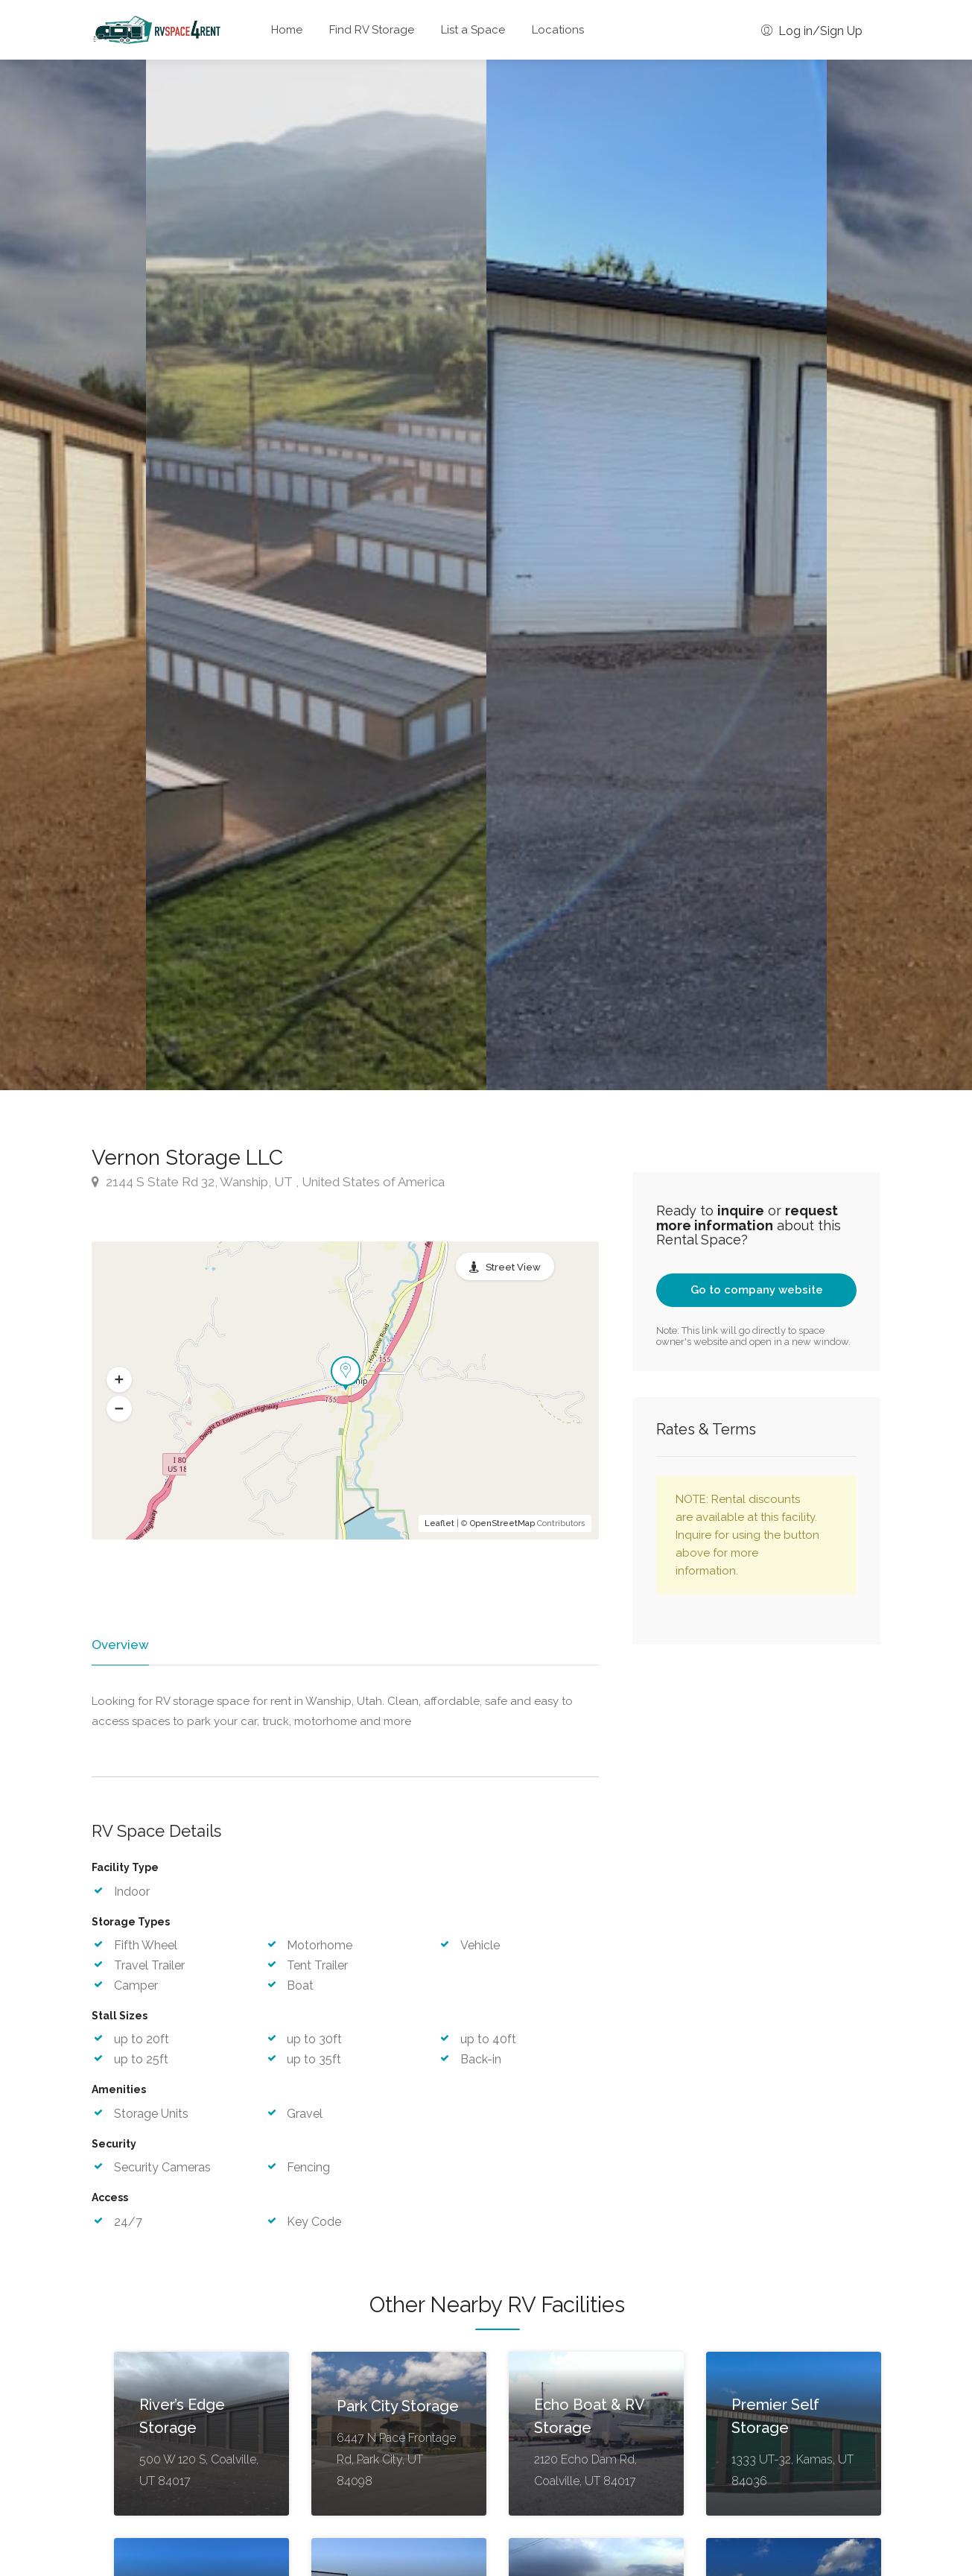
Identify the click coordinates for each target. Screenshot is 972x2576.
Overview (119, 1644)
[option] (656, 575)
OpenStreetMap (502, 1523)
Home (286, 30)
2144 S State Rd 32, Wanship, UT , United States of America (268, 1181)
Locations (558, 30)
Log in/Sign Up (812, 31)
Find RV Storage (371, 30)
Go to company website (756, 1290)
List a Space (473, 30)
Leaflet (439, 1523)
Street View (513, 1267)
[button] (119, 1379)
